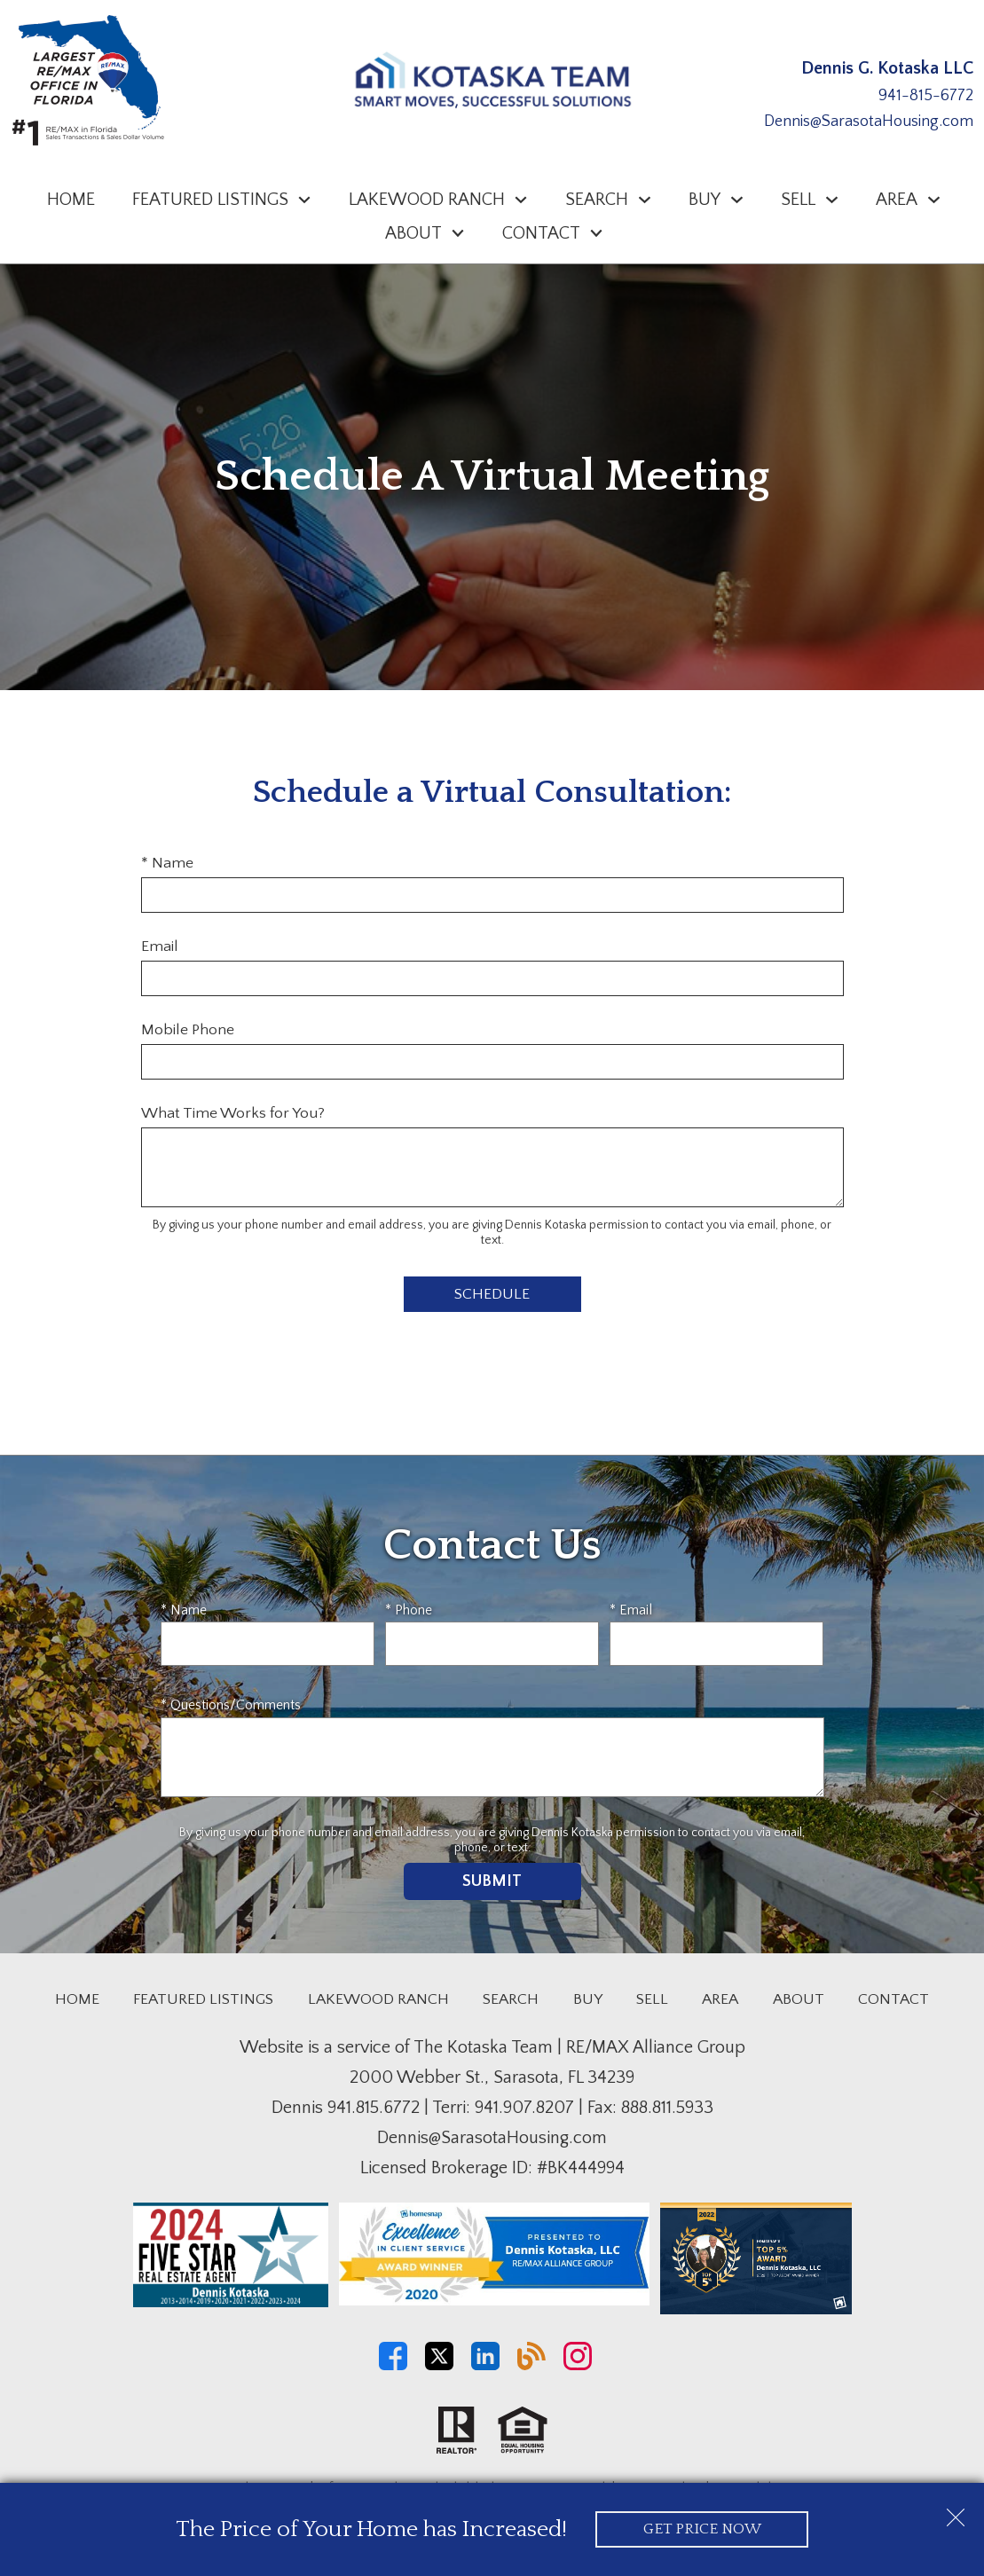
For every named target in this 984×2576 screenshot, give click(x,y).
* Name (167, 863)
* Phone (408, 1610)
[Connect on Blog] (531, 2366)
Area (720, 1999)
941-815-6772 (925, 96)
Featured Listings (203, 1999)
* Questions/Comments (231, 1705)
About (798, 1999)
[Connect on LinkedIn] (485, 2366)
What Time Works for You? (233, 1113)
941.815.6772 (373, 2107)
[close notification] (955, 2511)
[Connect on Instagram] (577, 2366)
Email (159, 946)
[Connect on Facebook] (393, 2366)
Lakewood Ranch (378, 1999)
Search (511, 1999)
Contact (893, 1999)
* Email (631, 1610)
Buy (587, 1999)
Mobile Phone (187, 1030)
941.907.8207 (524, 2107)
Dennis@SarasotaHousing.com (868, 121)
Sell (652, 1999)
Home (71, 199)
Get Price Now (702, 2529)
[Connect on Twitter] (439, 2366)
